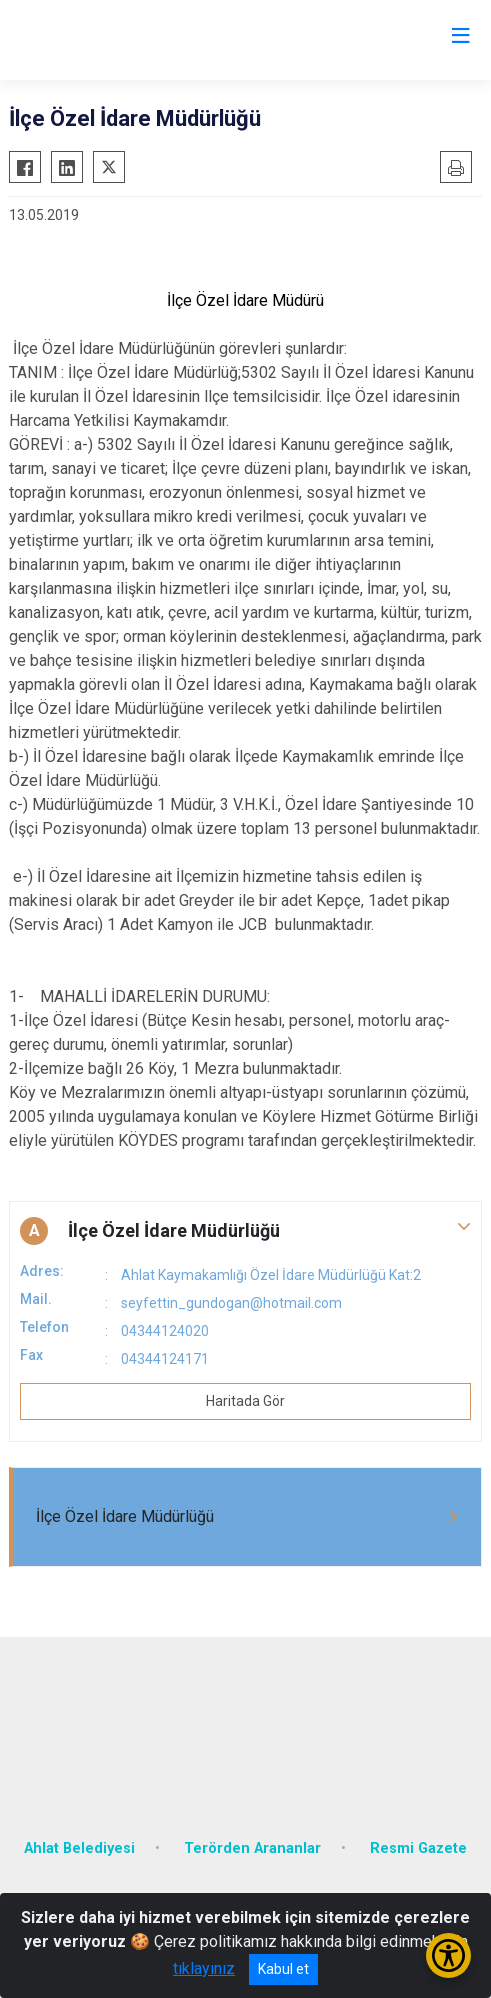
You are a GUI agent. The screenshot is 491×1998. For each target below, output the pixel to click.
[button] (245, 1231)
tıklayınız (204, 1968)
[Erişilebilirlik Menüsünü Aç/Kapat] (448, 1955)
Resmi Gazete (418, 1848)
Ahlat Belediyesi (79, 1848)
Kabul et (283, 1969)
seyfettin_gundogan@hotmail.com (231, 1303)
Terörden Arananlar (252, 1848)
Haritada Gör (245, 1401)
